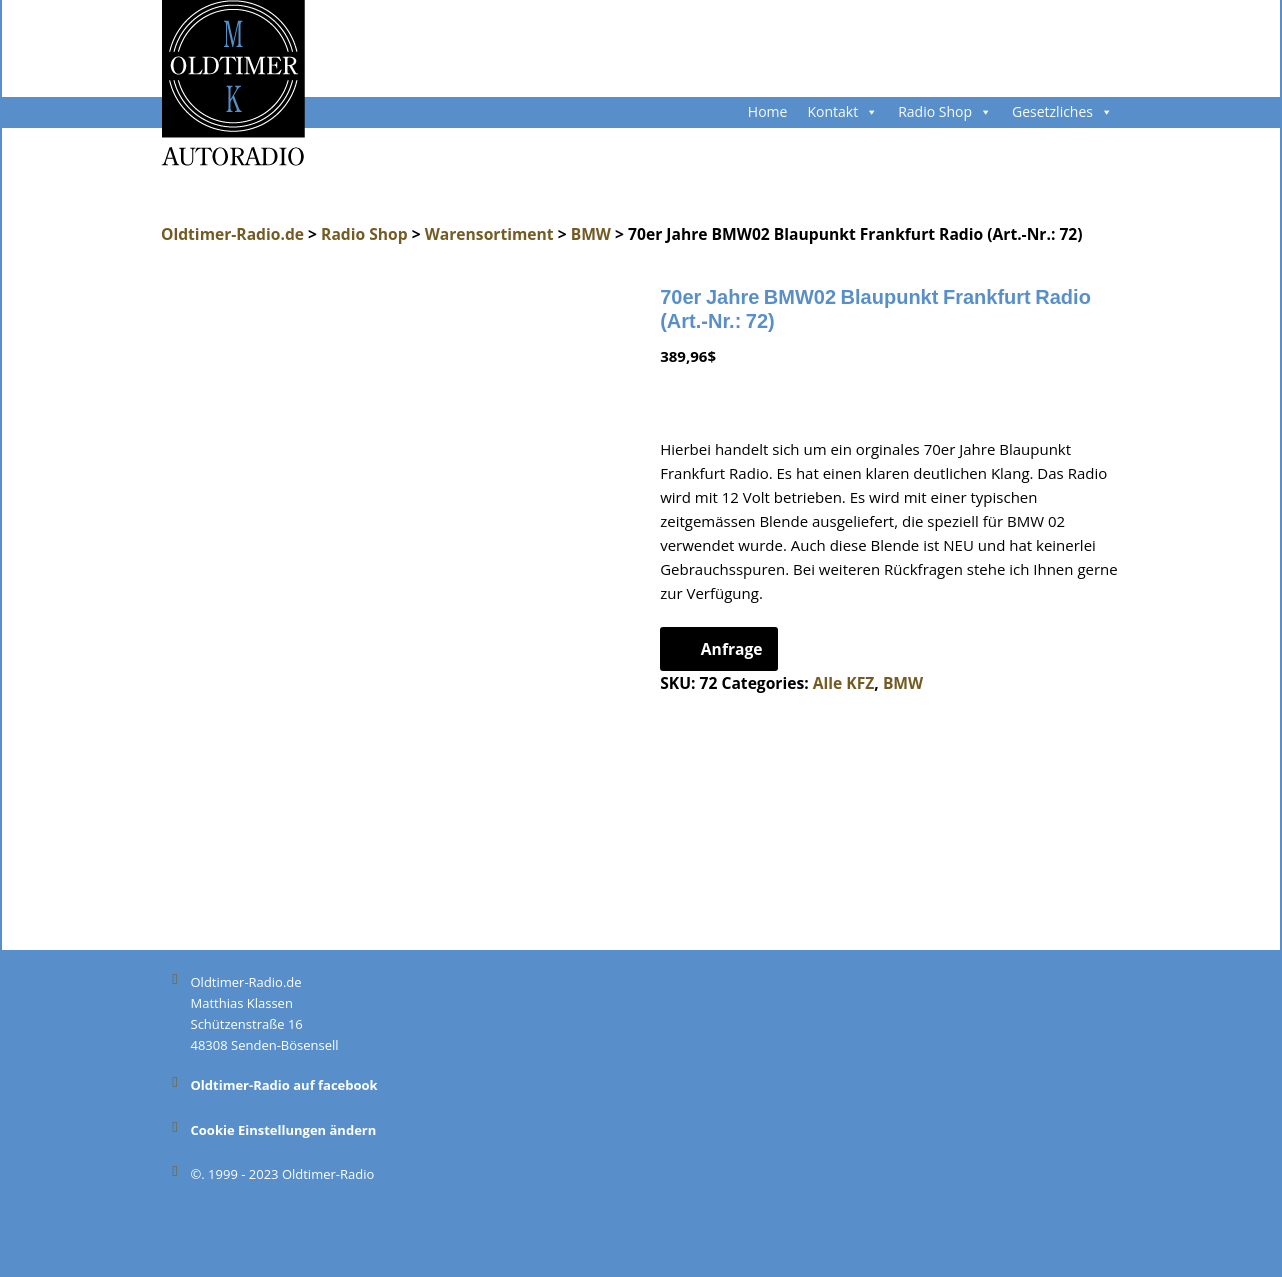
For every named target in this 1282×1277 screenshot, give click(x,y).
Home (768, 111)
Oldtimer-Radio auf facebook (284, 1085)
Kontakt (842, 111)
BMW (903, 683)
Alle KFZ (844, 683)
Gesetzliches (1062, 111)
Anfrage (732, 649)
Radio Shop (945, 111)
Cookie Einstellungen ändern (284, 1130)
